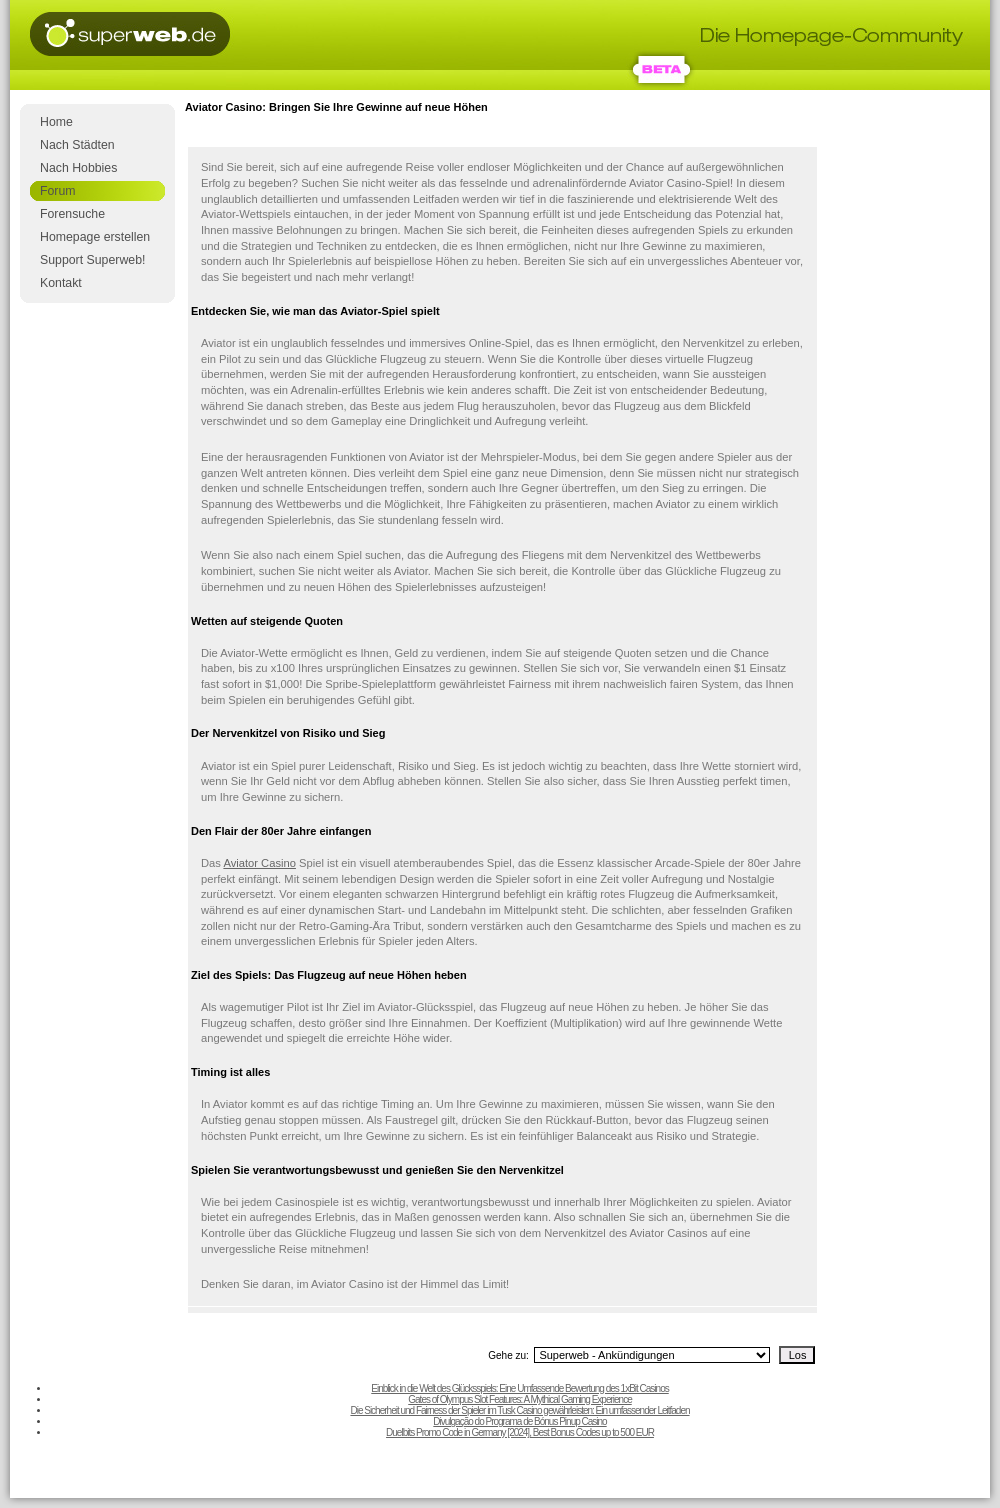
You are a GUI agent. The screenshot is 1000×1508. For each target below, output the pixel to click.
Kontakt (61, 283)
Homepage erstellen (95, 237)
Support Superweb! (92, 260)
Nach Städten (77, 145)
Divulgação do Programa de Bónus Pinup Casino (519, 1421)
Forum (58, 191)
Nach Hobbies (78, 168)
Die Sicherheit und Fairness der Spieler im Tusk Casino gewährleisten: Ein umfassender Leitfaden (519, 1410)
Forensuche (72, 214)
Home (56, 122)
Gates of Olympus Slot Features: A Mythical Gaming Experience (519, 1399)
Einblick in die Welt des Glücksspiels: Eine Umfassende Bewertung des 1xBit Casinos (519, 1388)
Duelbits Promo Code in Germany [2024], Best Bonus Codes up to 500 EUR (520, 1432)
